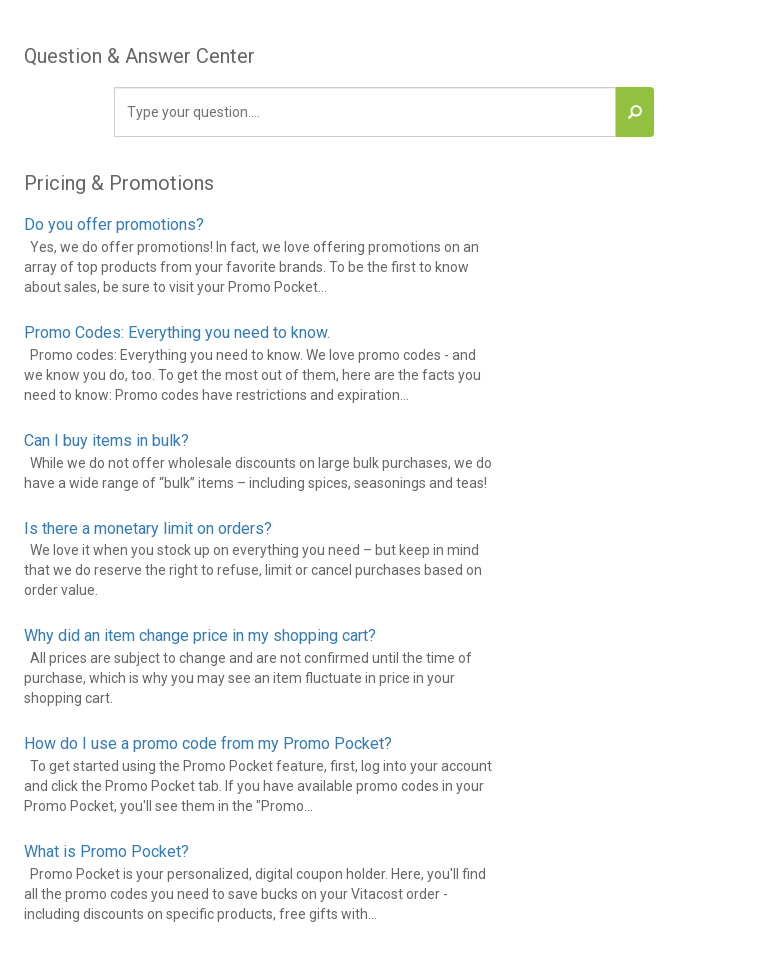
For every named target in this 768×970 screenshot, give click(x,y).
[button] (635, 112)
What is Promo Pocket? (106, 851)
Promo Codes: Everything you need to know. (177, 332)
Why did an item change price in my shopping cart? (200, 635)
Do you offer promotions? (114, 224)
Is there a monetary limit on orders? (148, 528)
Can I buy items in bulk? (106, 440)
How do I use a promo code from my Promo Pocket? (208, 743)
